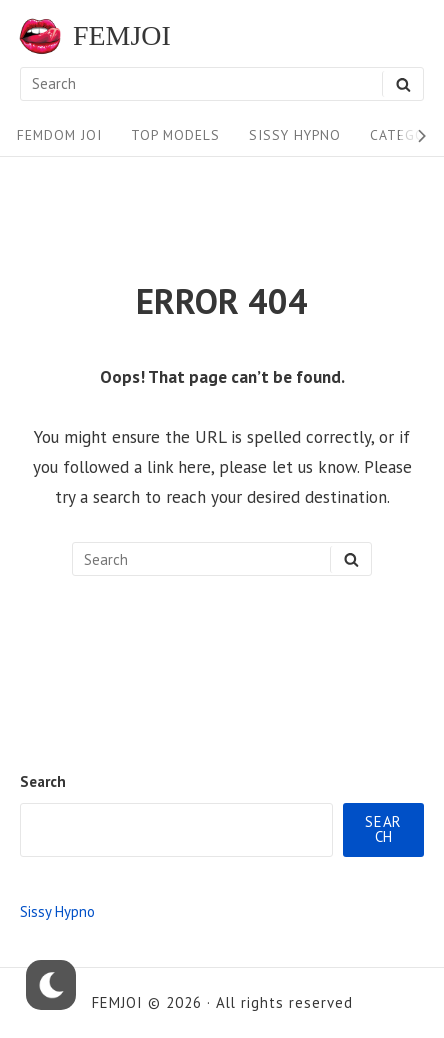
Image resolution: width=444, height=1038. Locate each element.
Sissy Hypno (295, 135)
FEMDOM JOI (59, 135)
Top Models (175, 135)
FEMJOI (122, 36)
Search (43, 781)
